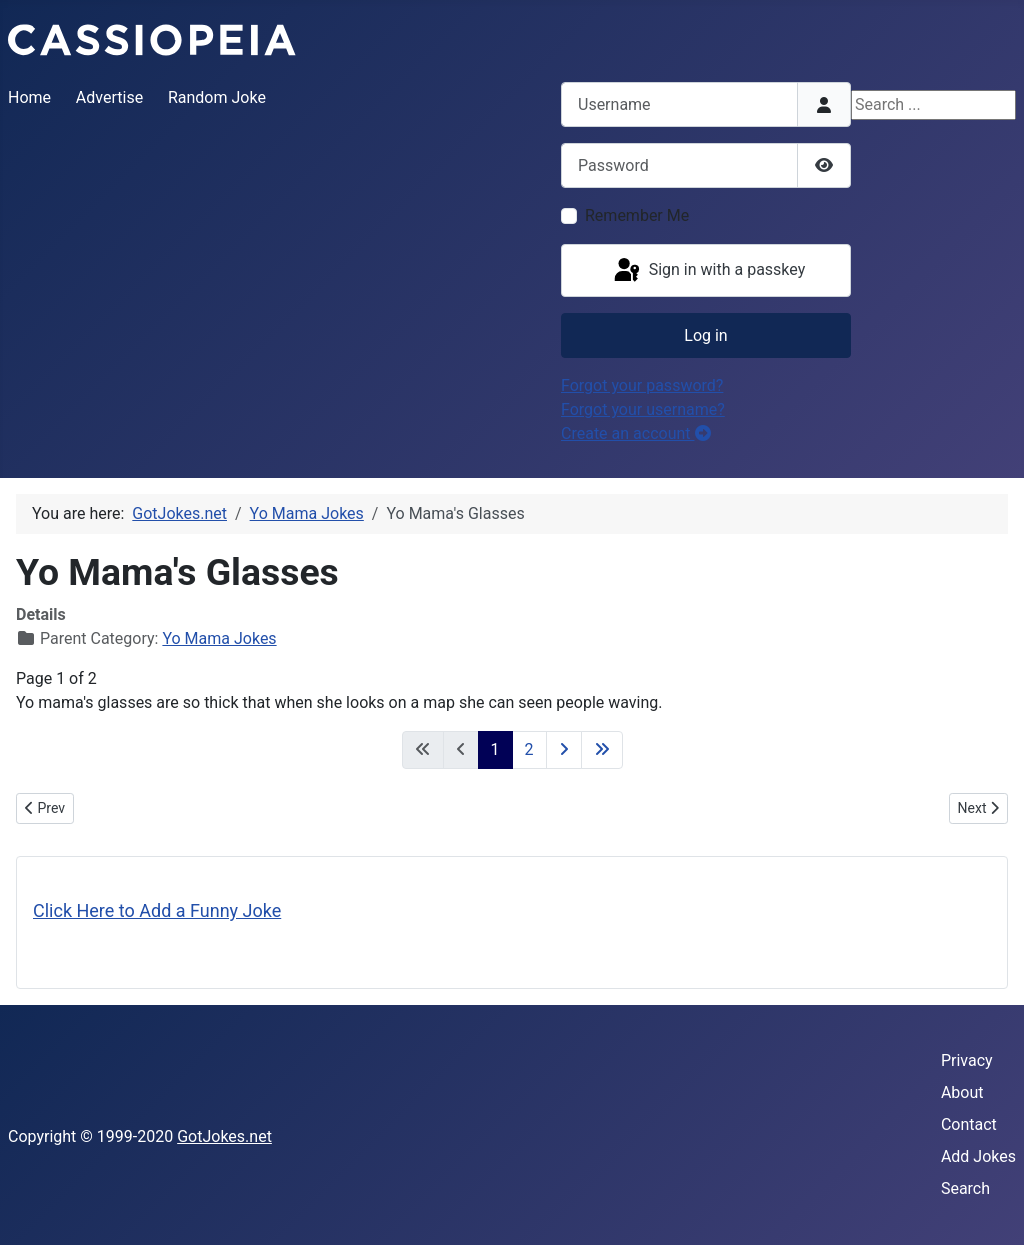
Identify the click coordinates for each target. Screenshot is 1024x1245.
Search (965, 1188)
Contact (969, 1124)
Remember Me (637, 215)
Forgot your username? (643, 409)
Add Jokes (978, 1156)
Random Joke (217, 97)
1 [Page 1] (495, 749)
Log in (705, 335)
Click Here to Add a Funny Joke (157, 910)
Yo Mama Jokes (219, 638)
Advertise (109, 97)
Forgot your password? (642, 385)
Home (29, 97)
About (962, 1092)
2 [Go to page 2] (529, 749)
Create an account (636, 433)
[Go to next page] (564, 750)
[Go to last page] (602, 750)
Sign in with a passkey (708, 271)
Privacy (967, 1060)
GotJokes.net (224, 1136)
